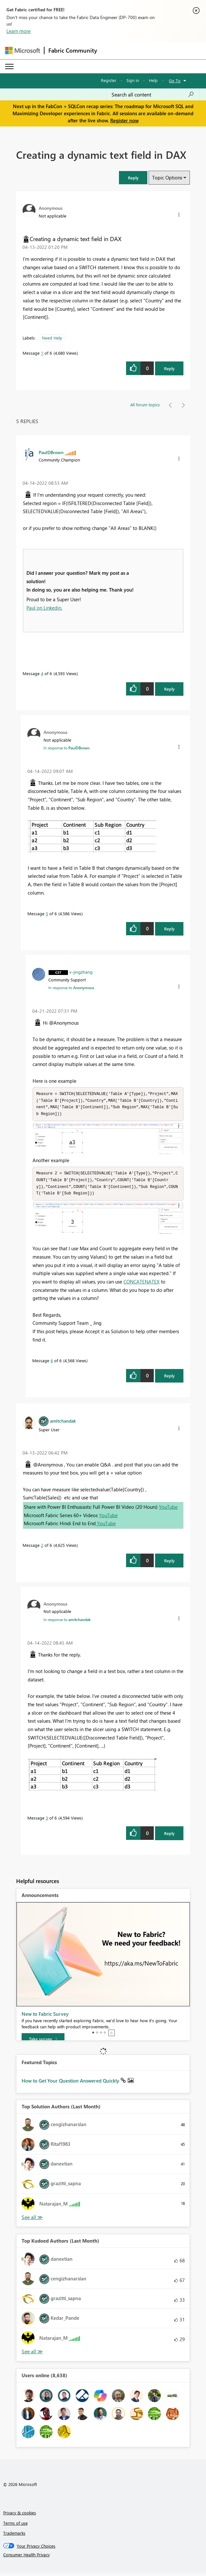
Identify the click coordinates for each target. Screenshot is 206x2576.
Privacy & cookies (19, 2515)
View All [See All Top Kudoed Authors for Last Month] (32, 2354)
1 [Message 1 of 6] (42, 353)
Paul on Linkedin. (44, 607)
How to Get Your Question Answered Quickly (71, 2083)
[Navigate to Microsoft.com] (22, 50)
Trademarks (14, 2535)
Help (153, 80)
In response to (67, 747)
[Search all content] (153, 94)
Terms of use (15, 2525)
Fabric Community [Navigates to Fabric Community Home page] (72, 50)
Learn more (18, 31)
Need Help (52, 338)
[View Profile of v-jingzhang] (81, 972)
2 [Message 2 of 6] (42, 1547)
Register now (124, 120)
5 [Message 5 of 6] (47, 913)
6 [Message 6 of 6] (52, 1363)
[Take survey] (43, 2041)
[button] (133, 177)
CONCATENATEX (141, 1284)
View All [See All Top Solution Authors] (32, 2220)
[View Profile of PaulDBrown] (51, 452)
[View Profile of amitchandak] (63, 1423)
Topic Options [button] (167, 177)
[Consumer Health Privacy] (103, 2557)
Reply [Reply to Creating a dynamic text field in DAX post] (169, 368)
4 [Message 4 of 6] (42, 673)
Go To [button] (175, 80)
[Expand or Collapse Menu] (9, 66)
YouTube (168, 1509)
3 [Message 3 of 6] (47, 1820)
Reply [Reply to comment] (169, 689)
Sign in (132, 80)
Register (108, 80)
